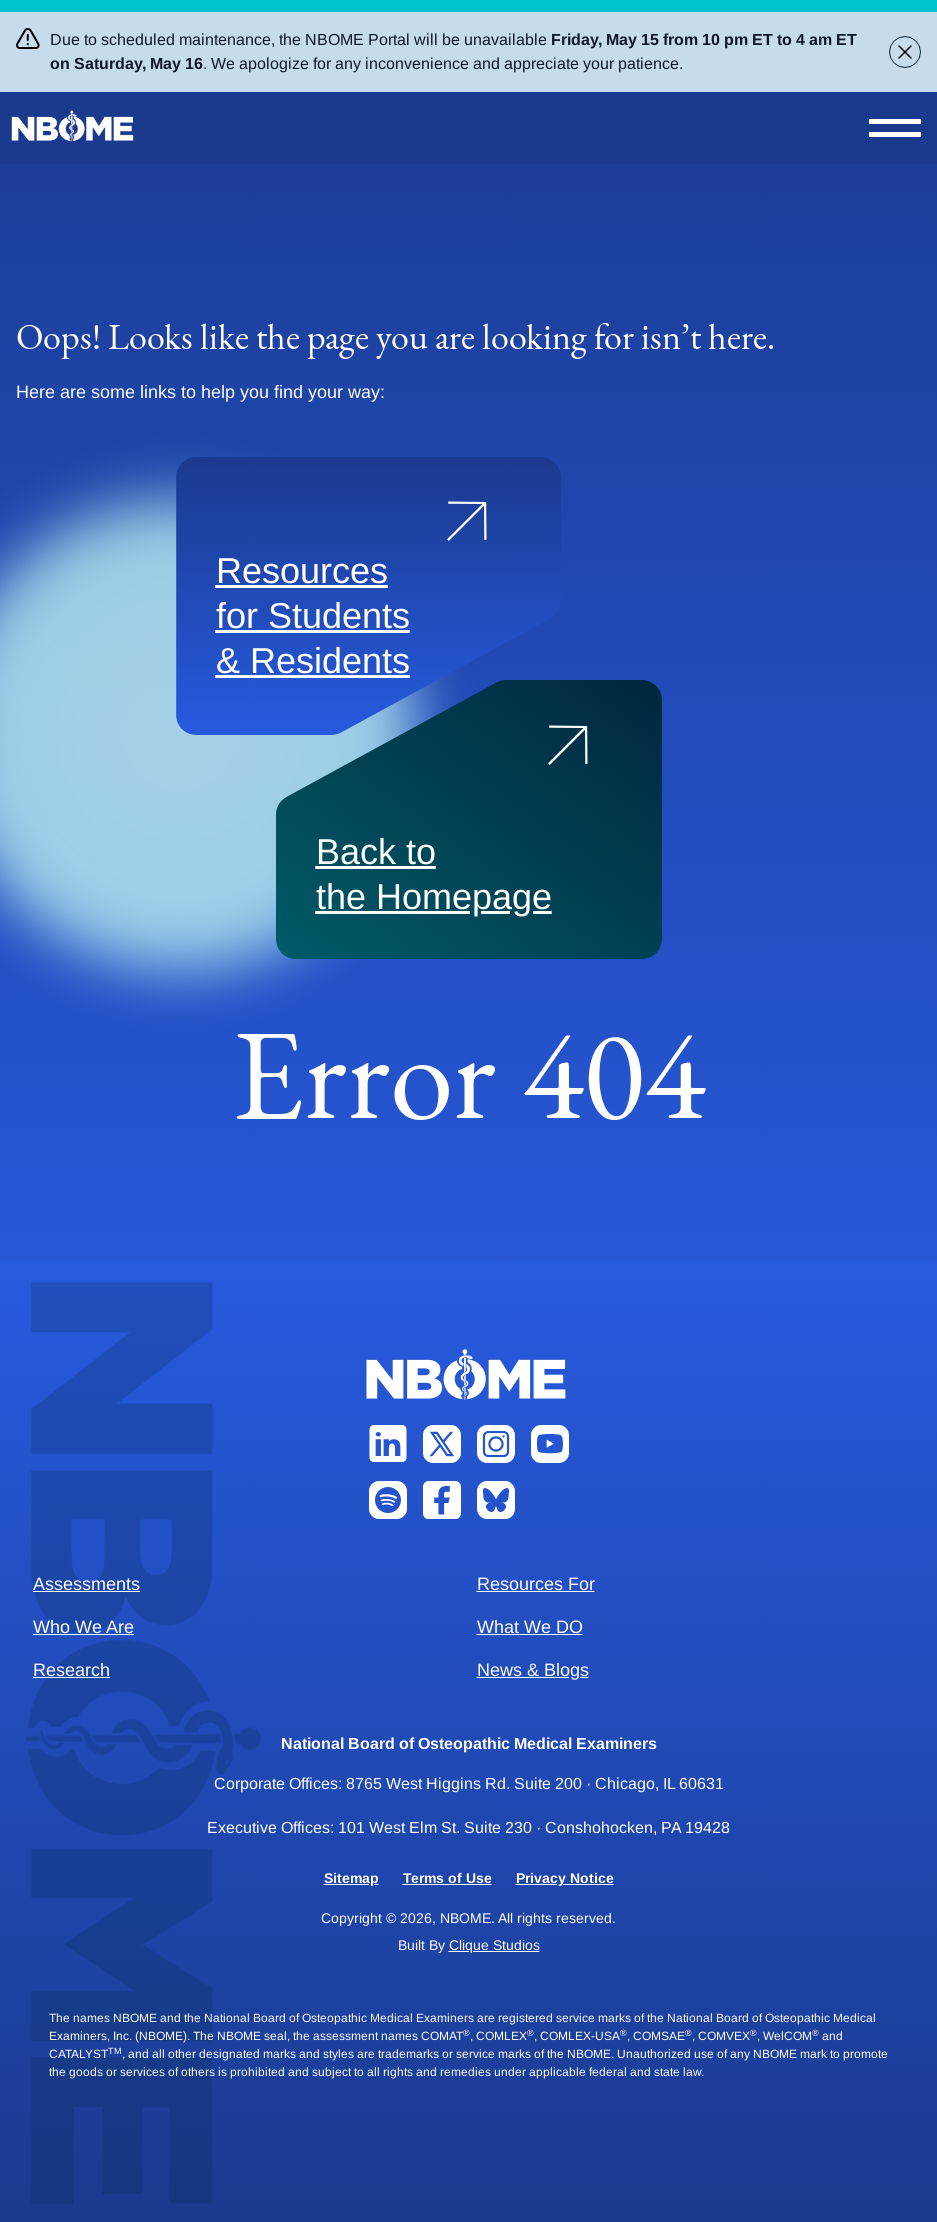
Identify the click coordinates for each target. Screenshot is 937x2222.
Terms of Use (447, 1878)
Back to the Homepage (434, 874)
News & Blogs (533, 1670)
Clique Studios (494, 1945)
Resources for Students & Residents (313, 615)
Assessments (86, 1584)
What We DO (530, 1627)
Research (71, 1670)
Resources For (536, 1584)
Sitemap (351, 1878)
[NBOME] (74, 126)
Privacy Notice (565, 1878)
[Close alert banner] (905, 52)
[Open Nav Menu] (895, 128)
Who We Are (83, 1627)
